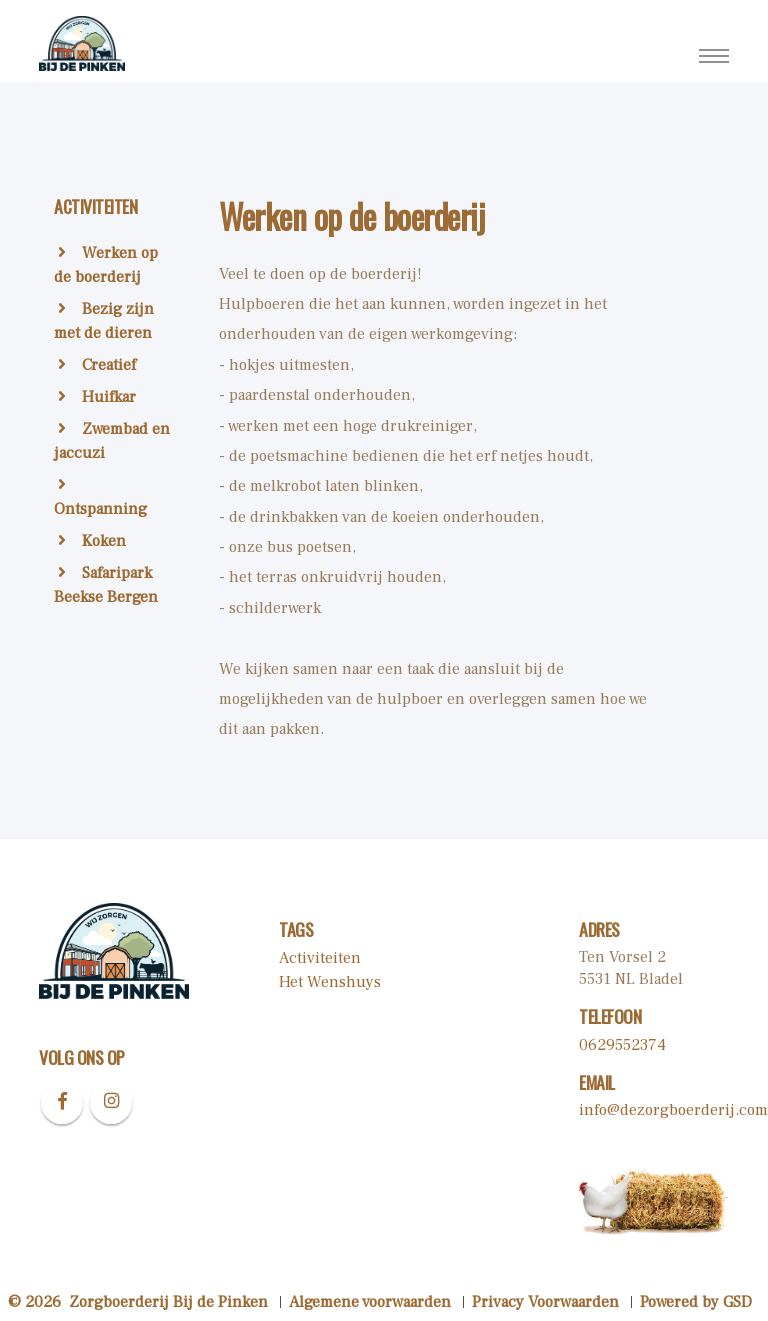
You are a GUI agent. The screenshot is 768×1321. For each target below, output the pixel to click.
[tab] (114, 218)
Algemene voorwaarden (370, 1302)
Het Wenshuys (330, 982)
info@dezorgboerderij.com (673, 1110)
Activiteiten (320, 958)
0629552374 (622, 1045)
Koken (92, 541)
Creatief (97, 365)
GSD (737, 1302)
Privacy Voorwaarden (545, 1302)
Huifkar (97, 397)
